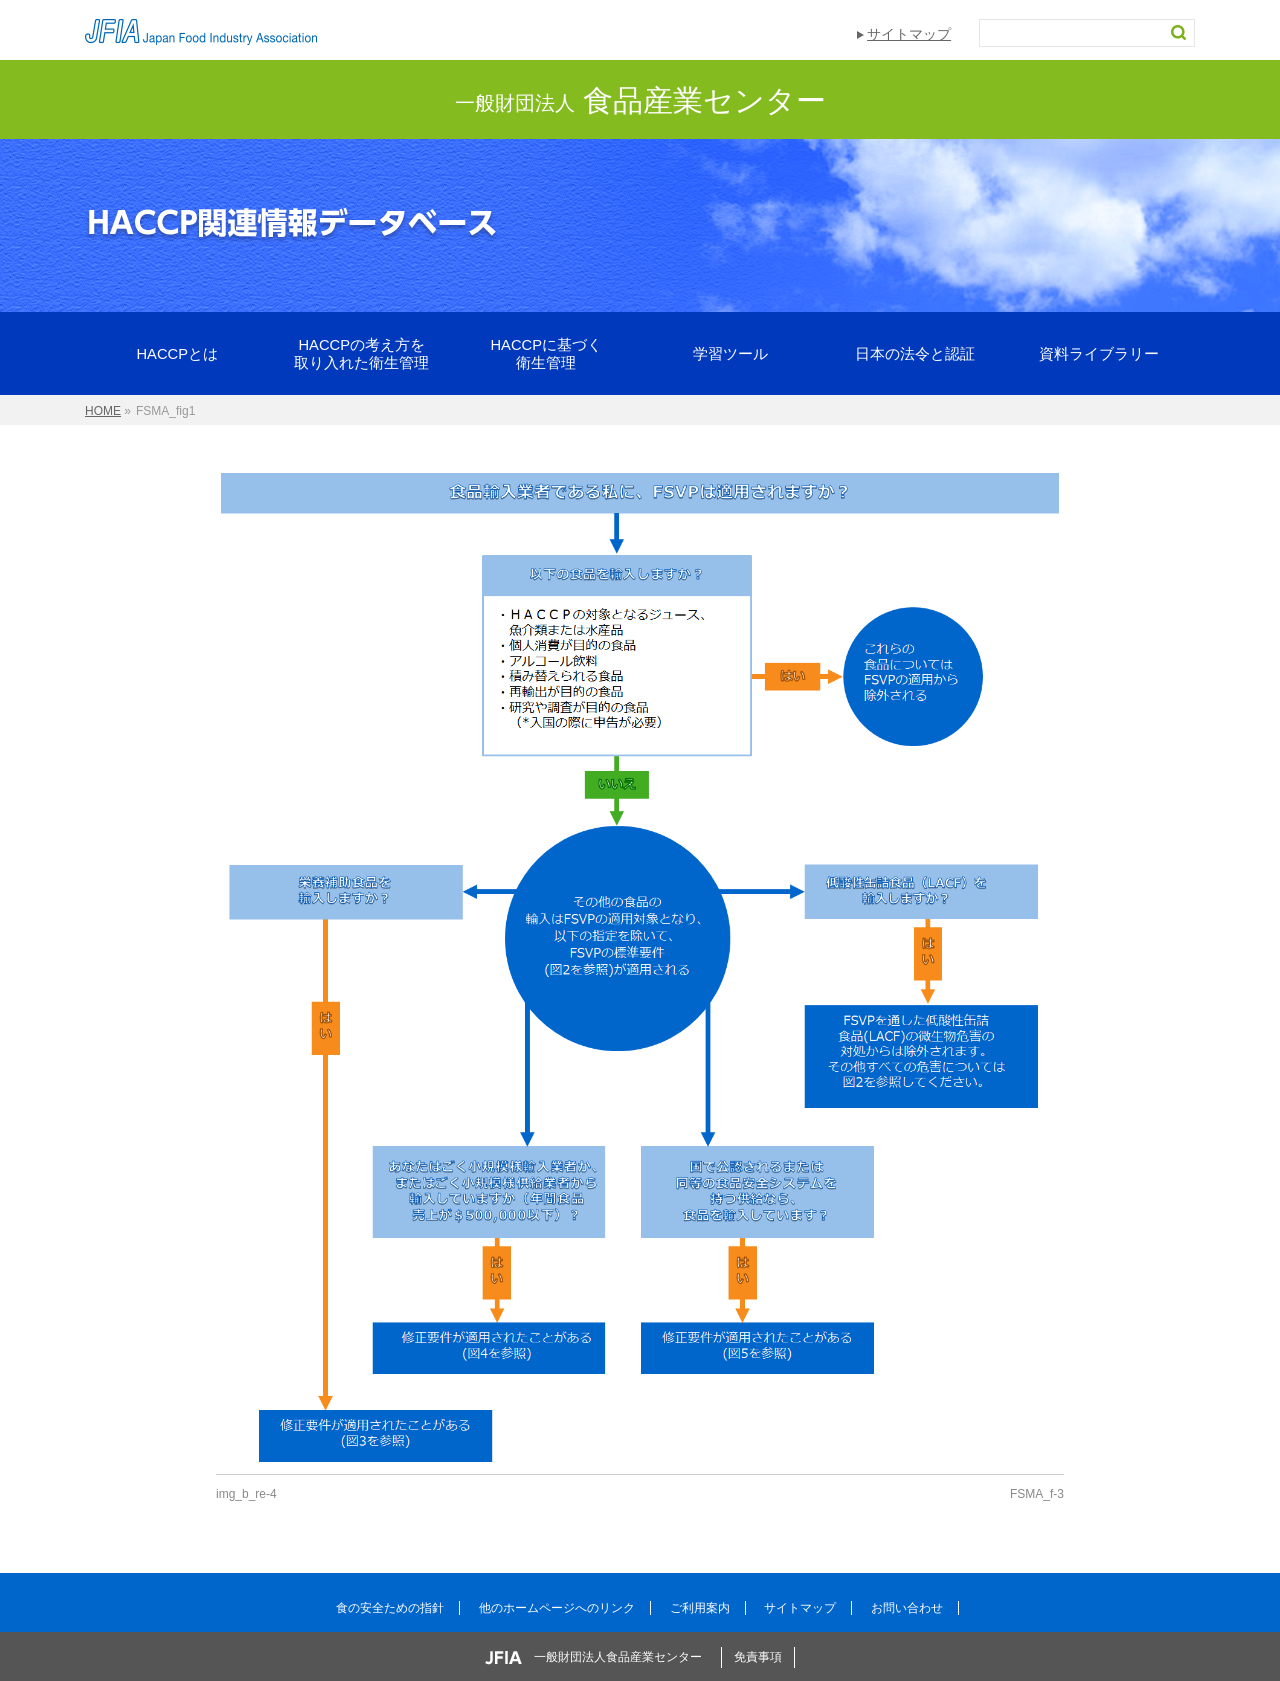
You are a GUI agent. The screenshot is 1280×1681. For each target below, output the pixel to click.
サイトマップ (909, 34)
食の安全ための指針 (390, 1608)
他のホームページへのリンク (557, 1608)
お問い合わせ (907, 1608)
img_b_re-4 (246, 1494)
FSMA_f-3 (1037, 1494)
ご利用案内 (700, 1608)
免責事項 (758, 1657)
